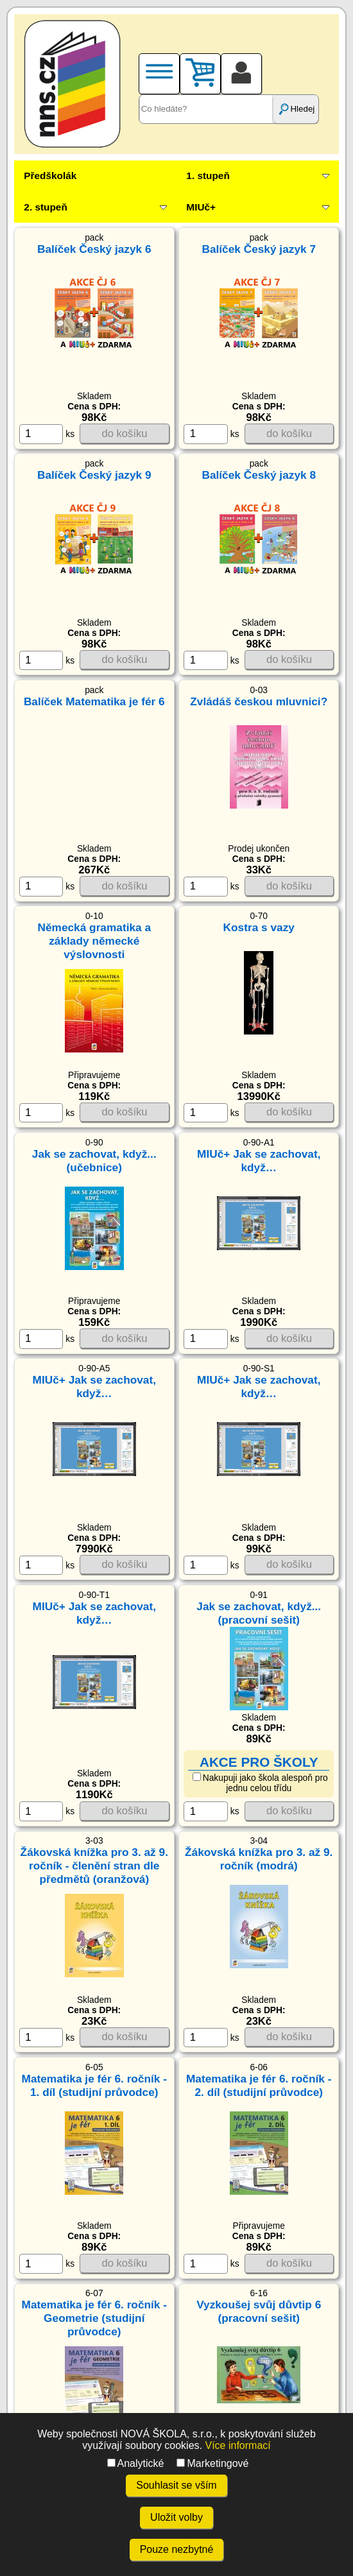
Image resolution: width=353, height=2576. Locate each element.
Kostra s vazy (259, 927)
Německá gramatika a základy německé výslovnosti (94, 941)
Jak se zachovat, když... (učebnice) (94, 1160)
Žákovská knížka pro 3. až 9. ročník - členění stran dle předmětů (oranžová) (94, 1865)
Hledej (295, 109)
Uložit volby (176, 2517)
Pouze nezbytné (177, 2549)
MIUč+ (201, 207)
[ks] (41, 433)
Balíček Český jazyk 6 (94, 249)
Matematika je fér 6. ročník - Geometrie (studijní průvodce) (94, 2318)
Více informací (237, 2445)
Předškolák (50, 175)
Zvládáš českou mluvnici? (258, 701)
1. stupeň (207, 175)
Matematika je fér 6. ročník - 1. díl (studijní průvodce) (94, 2085)
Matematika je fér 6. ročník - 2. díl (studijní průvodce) (258, 2085)
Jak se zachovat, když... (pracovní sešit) (258, 1613)
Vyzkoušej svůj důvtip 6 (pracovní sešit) (258, 2311)
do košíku (125, 433)
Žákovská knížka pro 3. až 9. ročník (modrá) (258, 1859)
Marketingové (212, 2463)
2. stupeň (45, 207)
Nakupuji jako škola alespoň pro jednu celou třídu (260, 1783)
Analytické (135, 2463)
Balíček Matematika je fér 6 (94, 701)
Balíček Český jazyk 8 (259, 474)
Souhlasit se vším (176, 2485)
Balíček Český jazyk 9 (94, 474)
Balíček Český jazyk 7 (259, 249)
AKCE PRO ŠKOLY (259, 1762)
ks (46, 433)
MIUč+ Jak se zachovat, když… (258, 1160)
